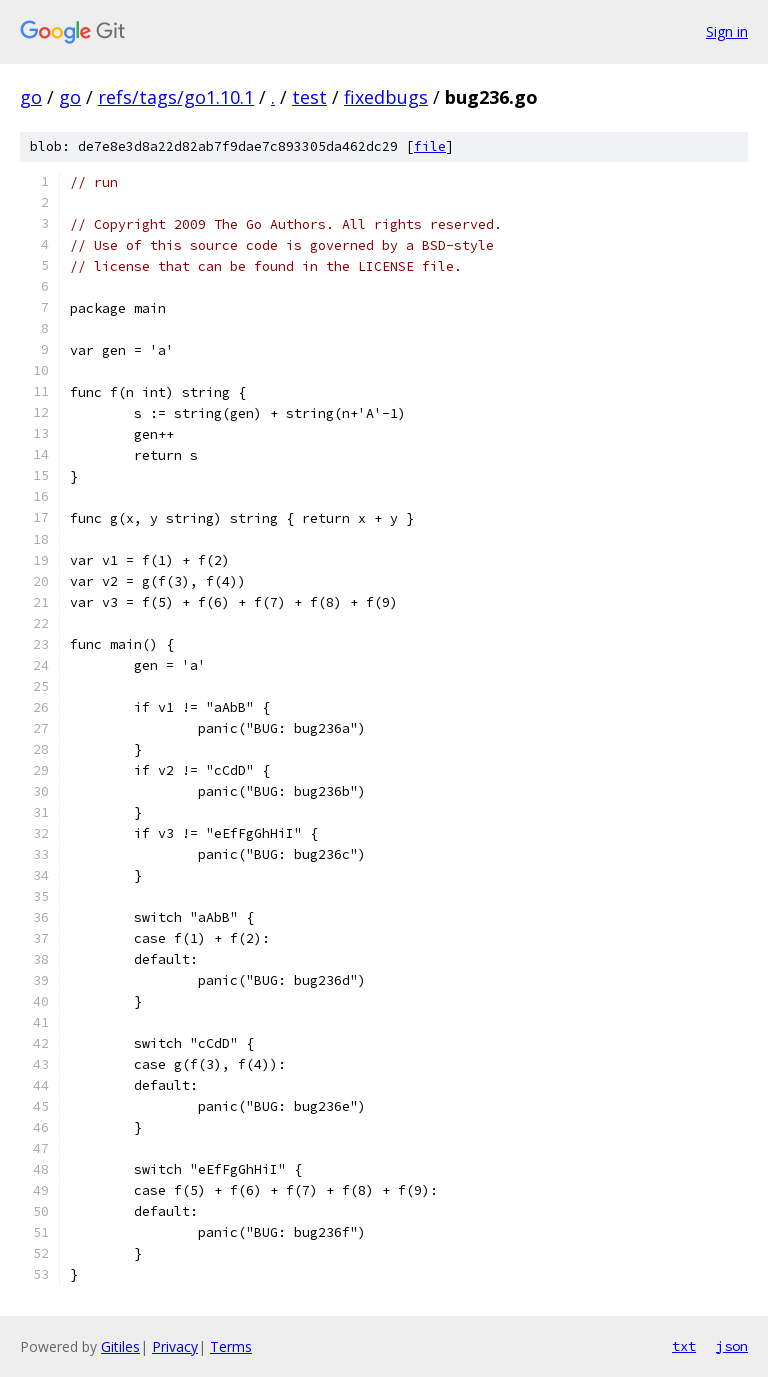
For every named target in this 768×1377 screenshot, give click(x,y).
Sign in (727, 31)
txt (684, 1346)
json (732, 1346)
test (309, 97)
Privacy (175, 1346)
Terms (231, 1346)
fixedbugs (386, 97)
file (430, 146)
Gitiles (120, 1346)
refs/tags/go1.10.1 (176, 97)
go (31, 97)
